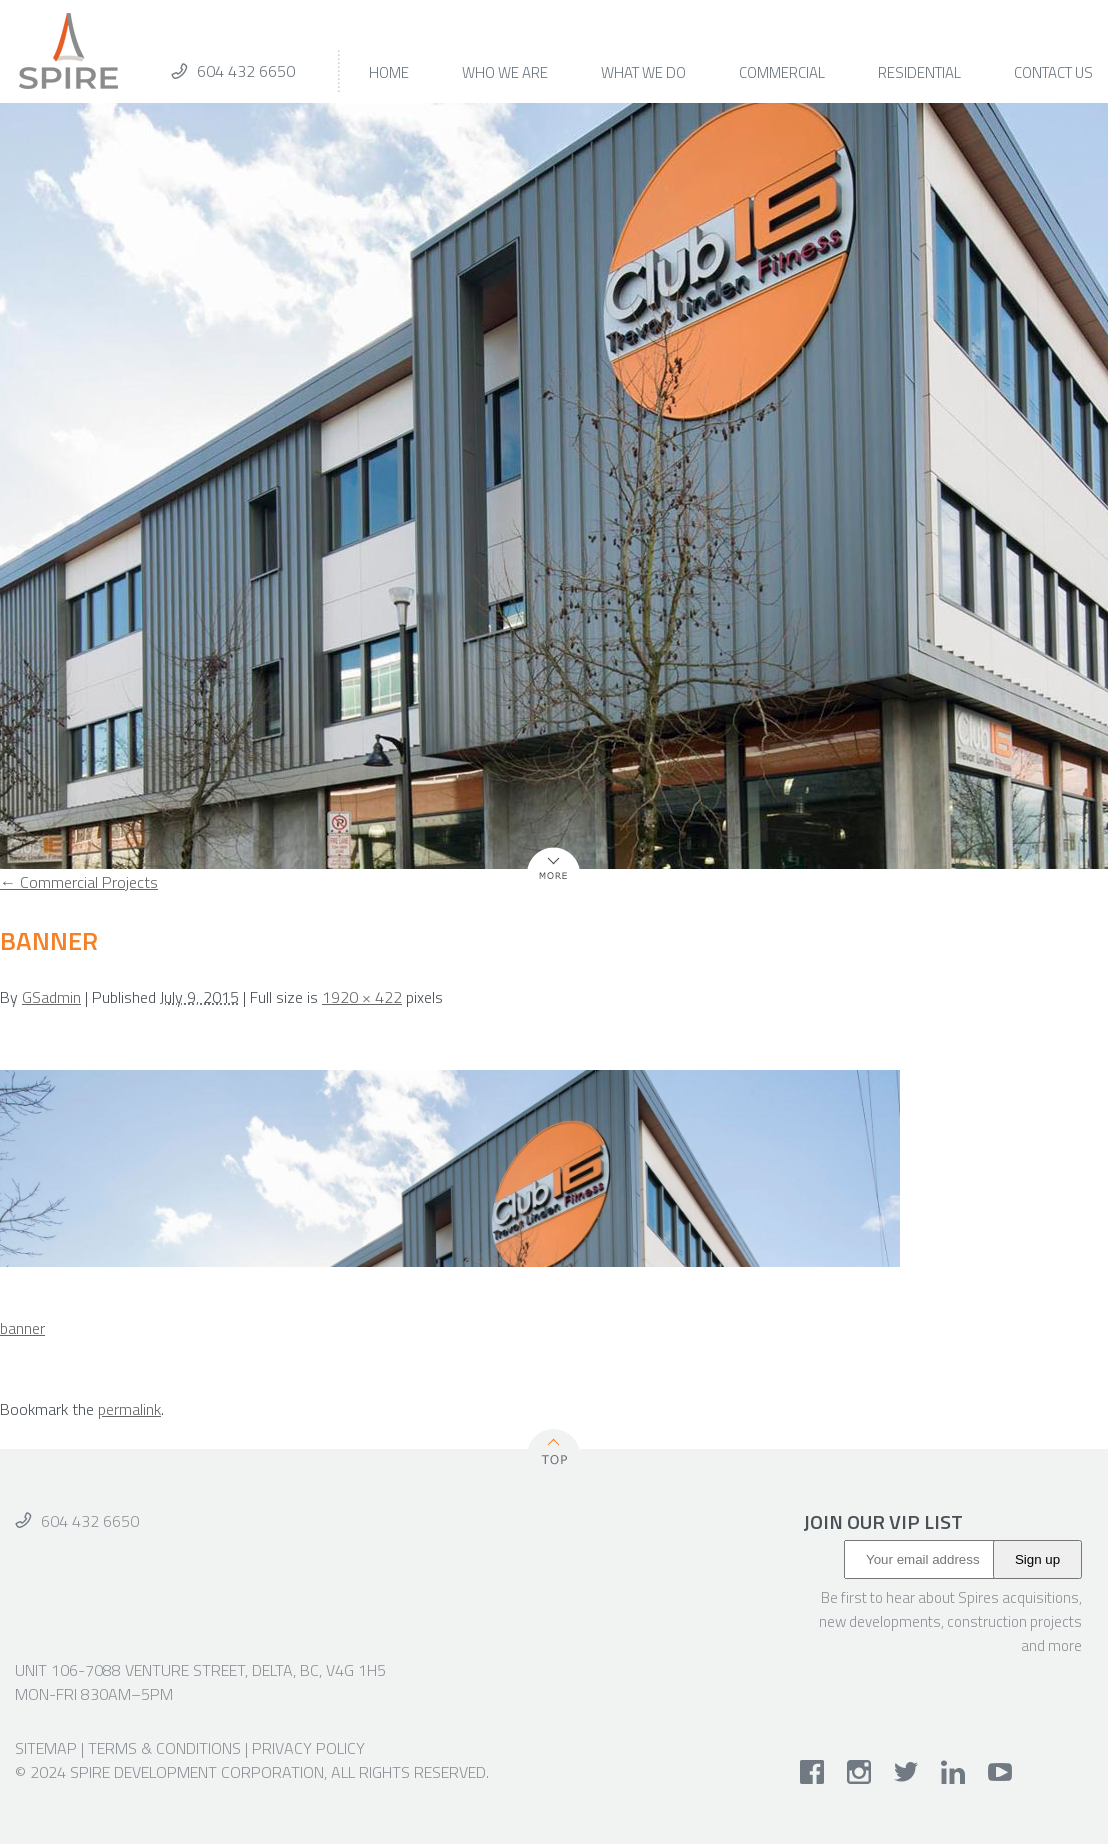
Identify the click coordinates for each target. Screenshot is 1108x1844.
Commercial (782, 74)
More (544, 880)
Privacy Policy (308, 1748)
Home (389, 74)
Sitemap (46, 1748)
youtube (1000, 1772)
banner (22, 1328)
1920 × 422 (362, 997)
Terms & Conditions (164, 1748)
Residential (919, 74)
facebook (812, 1772)
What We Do (643, 74)
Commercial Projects (79, 882)
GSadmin (51, 997)
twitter (906, 1772)
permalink (129, 1409)
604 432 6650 (246, 71)
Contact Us (1053, 74)
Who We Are (505, 74)
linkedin (953, 1772)
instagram (859, 1772)
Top (554, 1450)
